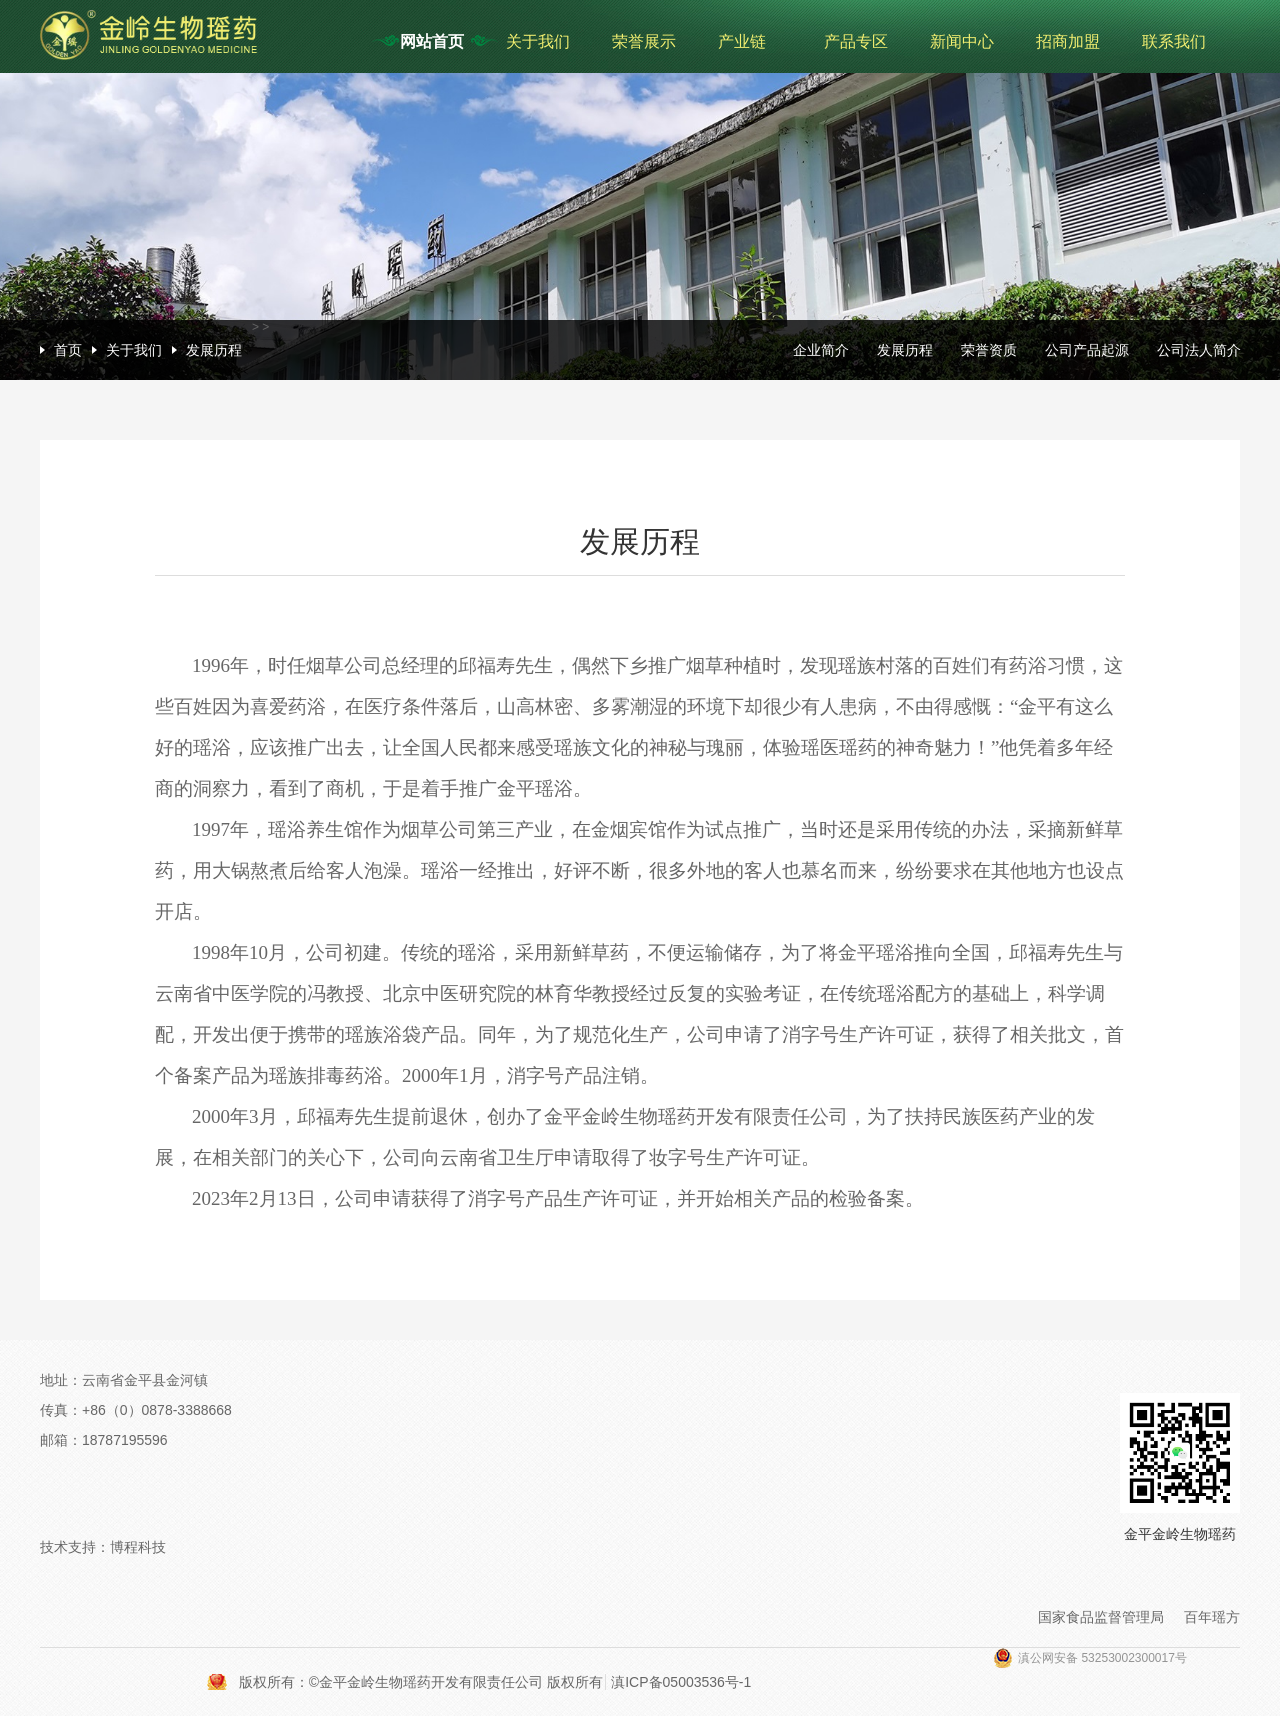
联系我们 (1174, 41)
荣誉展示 (644, 41)
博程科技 (138, 1547)
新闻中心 (962, 41)
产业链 (742, 41)
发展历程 (214, 350)
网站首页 (432, 41)
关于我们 (538, 41)
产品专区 (856, 41)
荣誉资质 (989, 350)
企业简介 (821, 350)
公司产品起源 (1087, 350)
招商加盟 (1068, 41)
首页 (68, 350)
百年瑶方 (1212, 1617)
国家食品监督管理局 (1101, 1617)
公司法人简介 (1199, 350)
